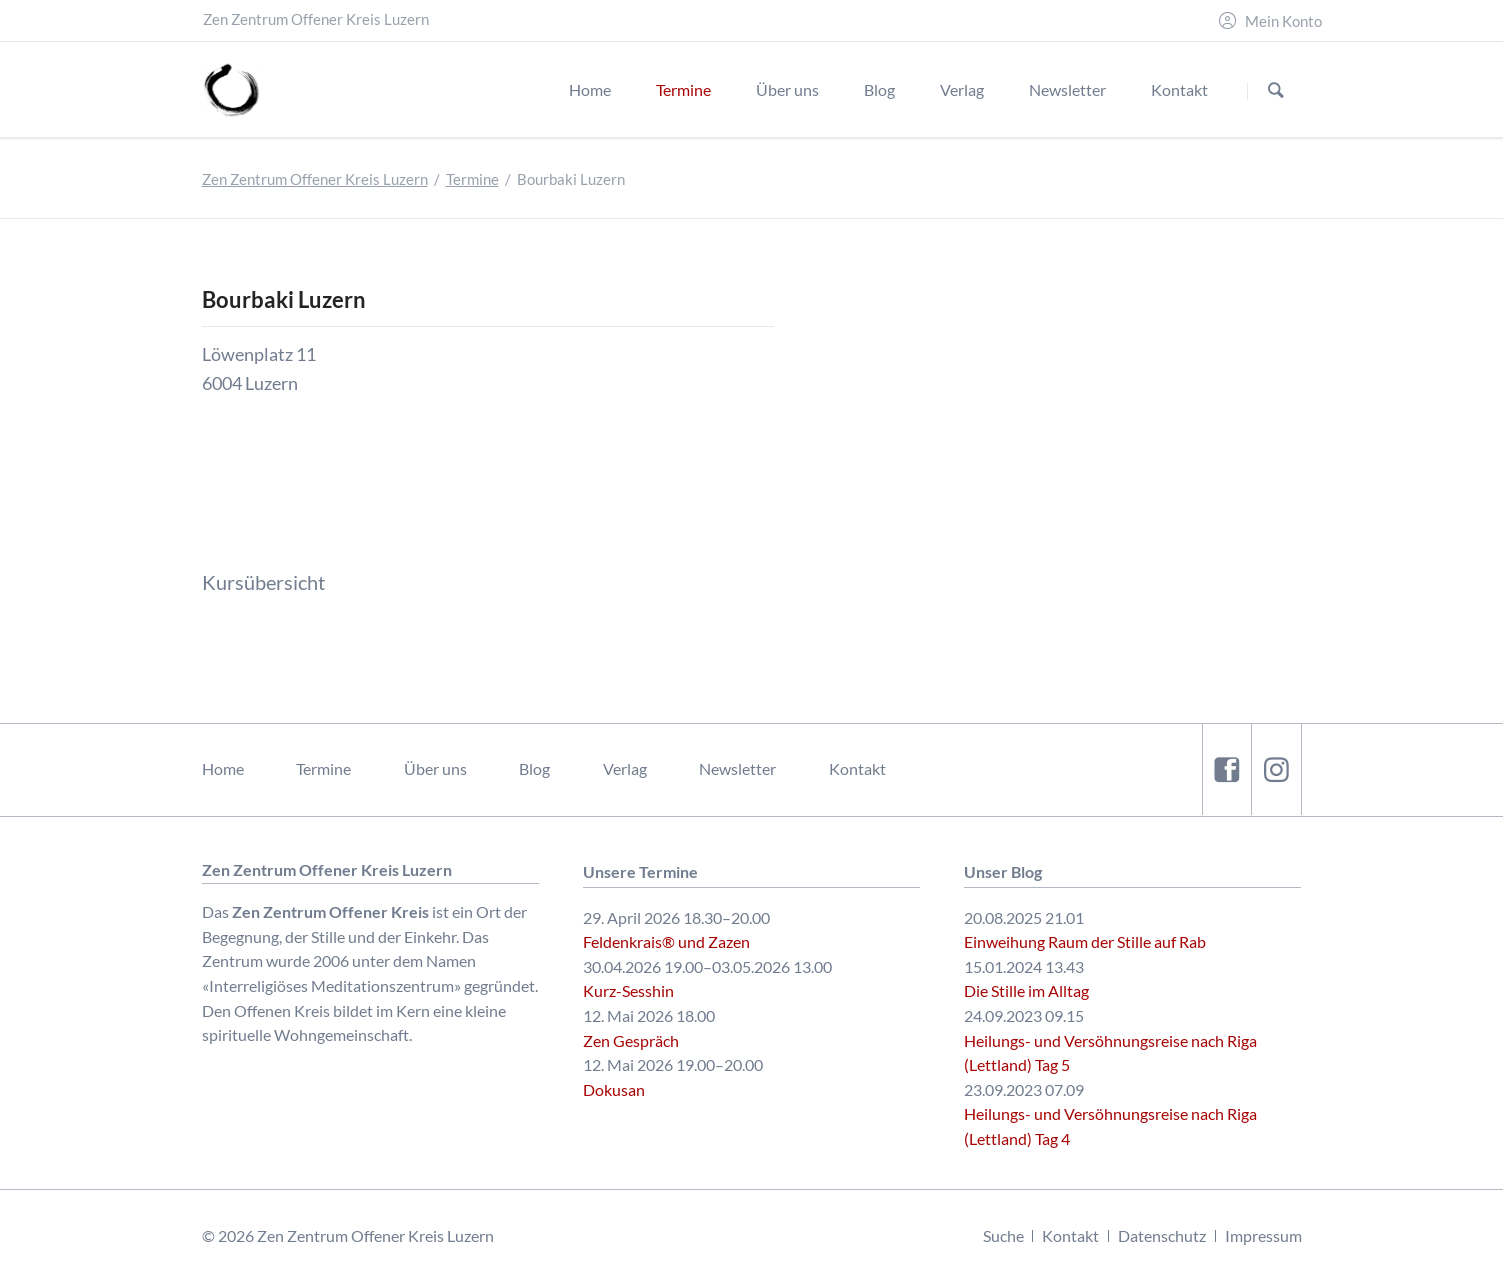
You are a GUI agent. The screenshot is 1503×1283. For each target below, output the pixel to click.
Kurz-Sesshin (628, 990)
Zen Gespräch (631, 1040)
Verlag (625, 768)
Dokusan (614, 1089)
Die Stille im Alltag (1026, 990)
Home (223, 768)
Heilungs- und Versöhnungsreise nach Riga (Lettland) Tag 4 (1110, 1126)
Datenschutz (1162, 1235)
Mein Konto (1283, 21)
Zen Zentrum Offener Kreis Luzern (315, 179)
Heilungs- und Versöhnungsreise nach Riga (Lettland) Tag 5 (1110, 1053)
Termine (472, 179)
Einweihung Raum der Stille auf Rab (1085, 941)
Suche (1003, 1235)
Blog (534, 768)
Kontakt (857, 768)
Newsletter (737, 768)
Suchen (1275, 90)
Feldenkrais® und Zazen (666, 941)
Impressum (1263, 1235)
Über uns (435, 768)
